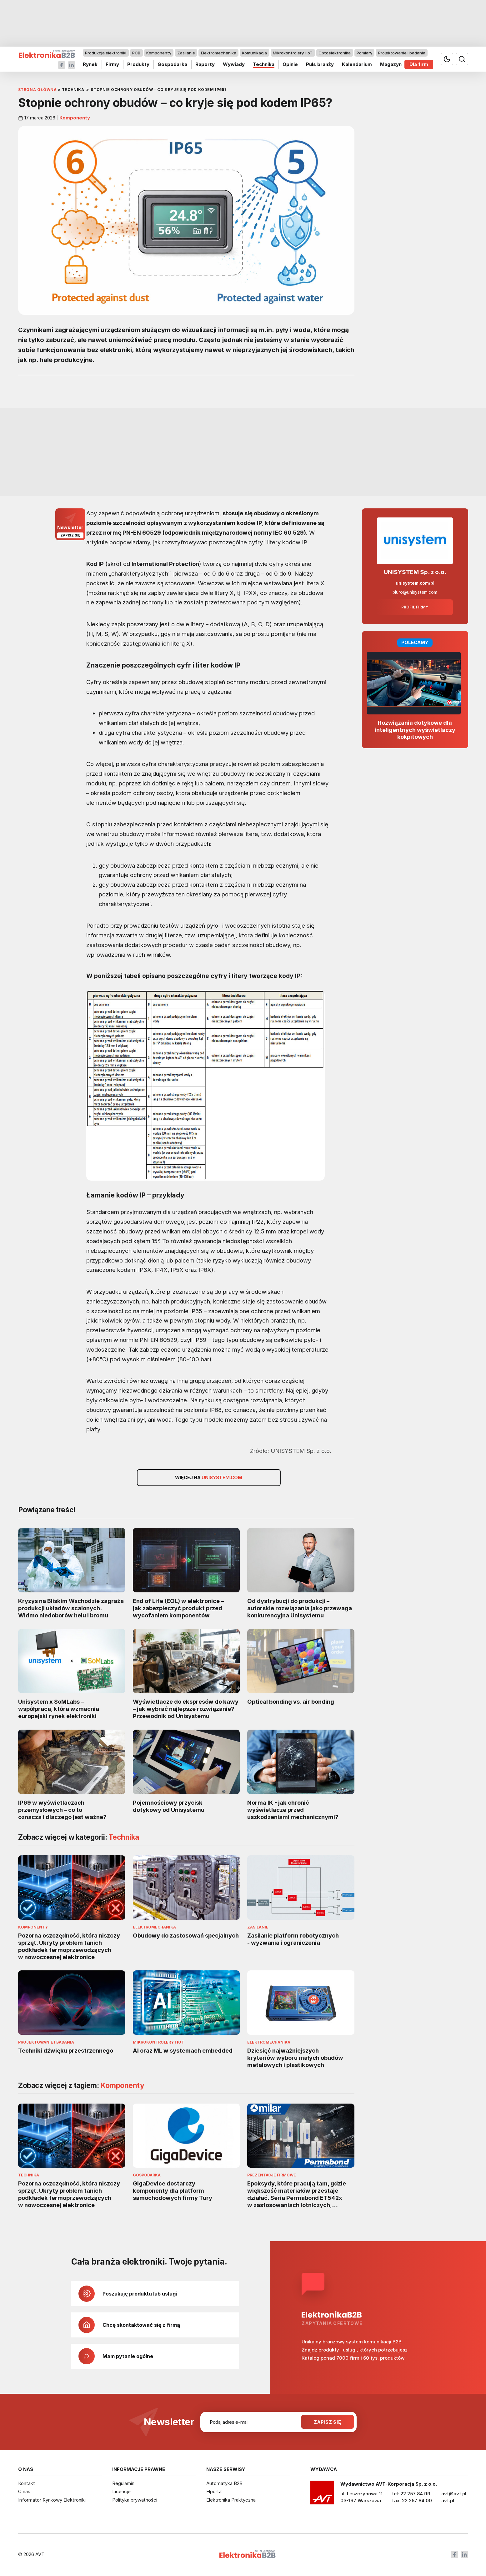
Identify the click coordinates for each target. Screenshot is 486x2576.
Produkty (138, 64)
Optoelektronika (334, 52)
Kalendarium (357, 64)
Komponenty (158, 52)
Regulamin (123, 2483)
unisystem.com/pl (415, 583)
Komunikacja (254, 52)
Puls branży (319, 64)
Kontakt (26, 2483)
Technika (263, 64)
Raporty (204, 64)
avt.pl (447, 2500)
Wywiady (233, 64)
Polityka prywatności (134, 2500)
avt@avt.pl (453, 2494)
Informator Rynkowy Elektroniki (52, 2500)
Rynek (90, 64)
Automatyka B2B (224, 2483)
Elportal (214, 2491)
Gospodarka (172, 64)
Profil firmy (414, 607)
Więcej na (208, 1477)
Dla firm (418, 64)
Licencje (121, 2491)
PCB (136, 52)
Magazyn (390, 64)
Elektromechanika (218, 52)
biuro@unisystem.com (415, 592)
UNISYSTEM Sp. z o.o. (415, 572)
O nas (24, 2491)
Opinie (290, 64)
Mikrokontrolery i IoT (293, 52)
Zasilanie (186, 52)
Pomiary (364, 52)
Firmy (112, 64)
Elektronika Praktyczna (231, 2500)
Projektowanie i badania (401, 52)
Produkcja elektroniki (105, 52)
